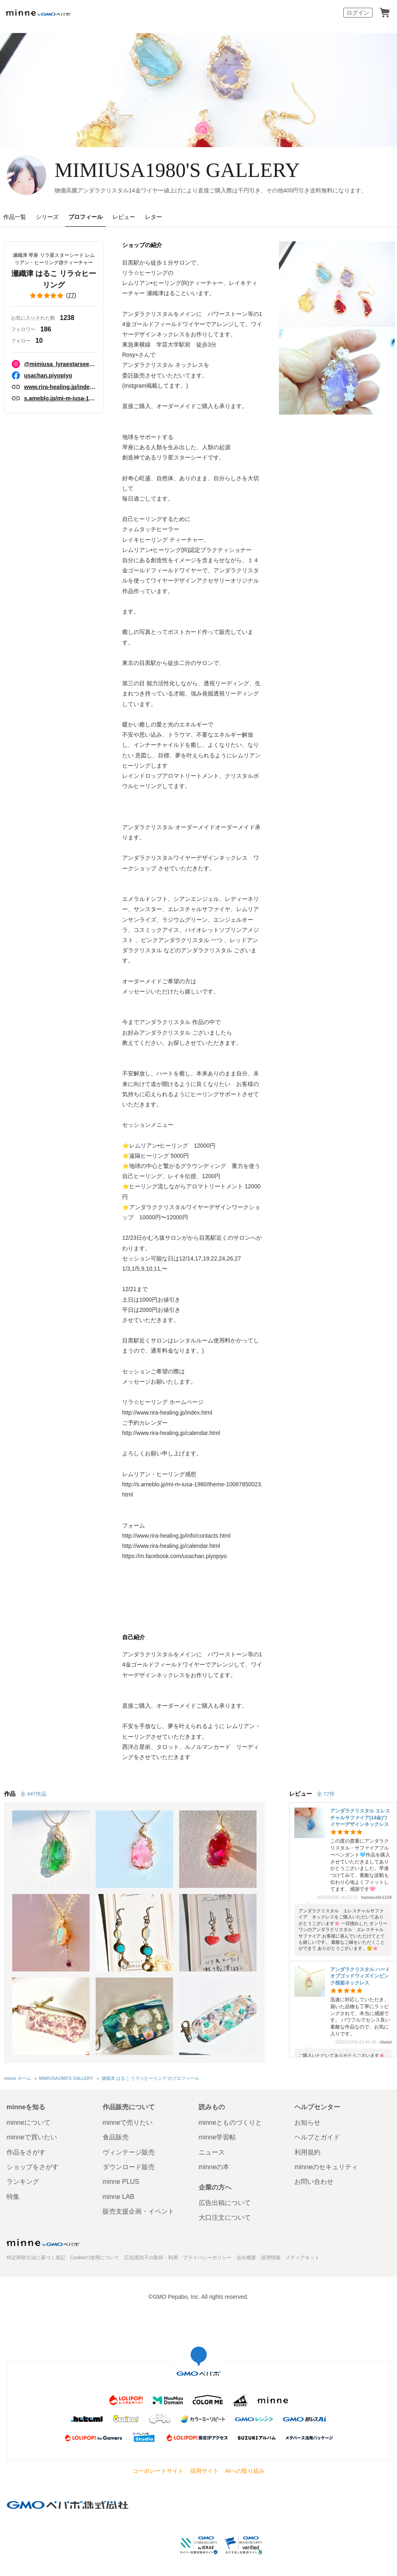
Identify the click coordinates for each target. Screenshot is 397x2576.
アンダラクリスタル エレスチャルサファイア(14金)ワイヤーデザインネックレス (360, 1818)
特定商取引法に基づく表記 (36, 2257)
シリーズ (47, 217)
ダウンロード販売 (129, 2166)
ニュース (212, 2152)
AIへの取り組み (245, 2471)
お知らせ (307, 2122)
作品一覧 (14, 217)
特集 (13, 2196)
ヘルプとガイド (317, 2137)
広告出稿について (225, 2202)
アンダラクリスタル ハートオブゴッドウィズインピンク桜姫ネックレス (360, 1976)
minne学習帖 (217, 2137)
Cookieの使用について (94, 2257)
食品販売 (116, 2137)
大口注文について (225, 2217)
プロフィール (85, 217)
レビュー (123, 217)
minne (43, 2242)
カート (384, 12)
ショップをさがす (33, 2166)
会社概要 (246, 2257)
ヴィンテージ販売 (129, 2152)
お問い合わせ (313, 2181)
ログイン (358, 12)
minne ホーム (17, 2078)
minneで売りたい (128, 2122)
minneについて (28, 2122)
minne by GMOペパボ (38, 12)
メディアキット (302, 2257)
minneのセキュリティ (326, 2166)
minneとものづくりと (230, 2122)
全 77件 (326, 1794)
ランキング (23, 2181)
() (53, 295)
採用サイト (204, 2471)
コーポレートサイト (158, 2471)
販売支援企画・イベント (138, 2211)
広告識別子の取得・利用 (151, 2257)
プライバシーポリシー (207, 2257)
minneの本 (214, 2166)
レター (153, 217)
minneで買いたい (32, 2137)
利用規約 (307, 2152)
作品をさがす (26, 2152)
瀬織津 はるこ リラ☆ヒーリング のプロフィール (150, 2078)
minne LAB (118, 2196)
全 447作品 (33, 1794)
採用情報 (271, 2257)
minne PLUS (121, 2181)
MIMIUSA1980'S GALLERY (177, 170)
